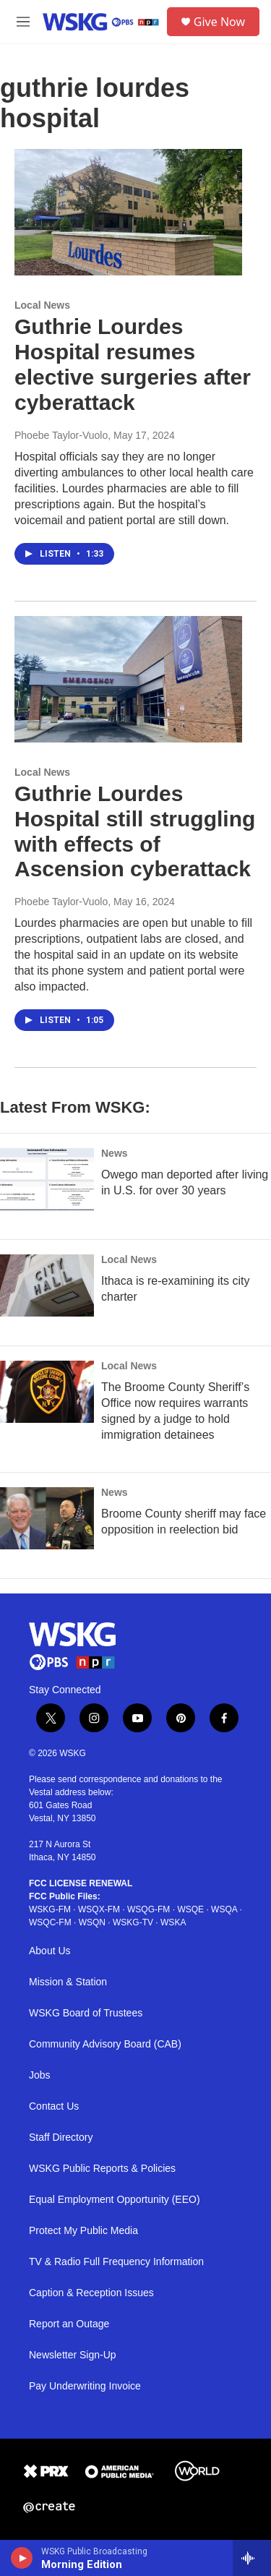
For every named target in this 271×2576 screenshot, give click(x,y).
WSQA (224, 1909)
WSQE (190, 1909)
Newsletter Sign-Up (72, 2355)
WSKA (173, 1922)
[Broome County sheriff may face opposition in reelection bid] (47, 1518)
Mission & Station (68, 1982)
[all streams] (252, 2558)
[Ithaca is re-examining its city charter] (47, 1285)
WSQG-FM (148, 1909)
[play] (22, 2558)
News (114, 1153)
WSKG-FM (50, 1909)
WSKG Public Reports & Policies (102, 2168)
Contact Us (54, 2106)
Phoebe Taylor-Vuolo (61, 435)
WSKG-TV (133, 1922)
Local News (42, 305)
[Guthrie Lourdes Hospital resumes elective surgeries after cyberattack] (128, 212)
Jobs (40, 2075)
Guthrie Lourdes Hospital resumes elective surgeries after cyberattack (132, 364)
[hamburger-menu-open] (23, 21)
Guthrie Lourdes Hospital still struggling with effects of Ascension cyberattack (134, 831)
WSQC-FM (50, 1922)
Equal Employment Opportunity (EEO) (114, 2199)
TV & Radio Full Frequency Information (116, 2261)
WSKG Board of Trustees (85, 2013)
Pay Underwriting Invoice (85, 2386)
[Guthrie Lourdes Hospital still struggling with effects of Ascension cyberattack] (128, 679)
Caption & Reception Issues (91, 2293)
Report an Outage (69, 2324)
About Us (50, 1951)
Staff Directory (61, 2137)
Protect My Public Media (83, 2230)
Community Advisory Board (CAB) (105, 2044)
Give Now (219, 21)
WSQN (92, 1922)
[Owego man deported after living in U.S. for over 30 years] (47, 1179)
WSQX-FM (99, 1909)
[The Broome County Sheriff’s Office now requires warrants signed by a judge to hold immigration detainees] (47, 1392)
